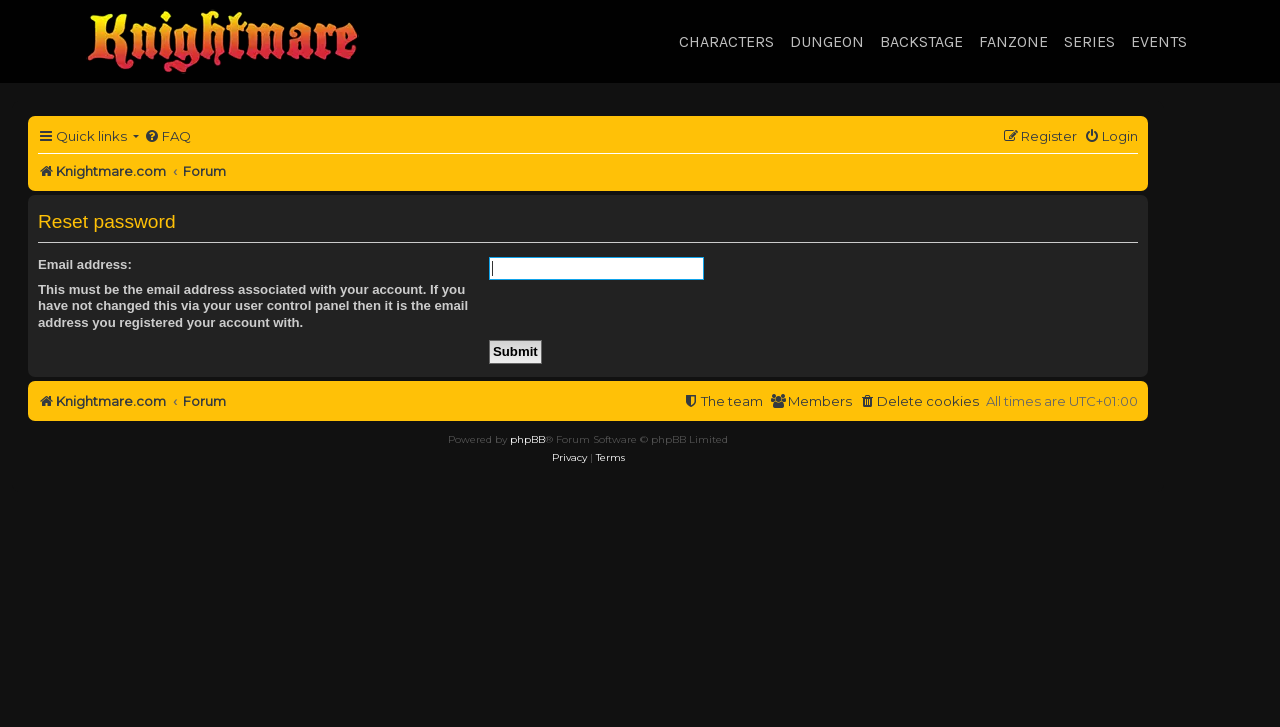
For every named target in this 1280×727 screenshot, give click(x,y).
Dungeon (827, 41)
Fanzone (1013, 41)
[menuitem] (167, 136)
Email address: (85, 264)
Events (1159, 41)
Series (1089, 41)
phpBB (527, 439)
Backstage (921, 41)
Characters (726, 41)
